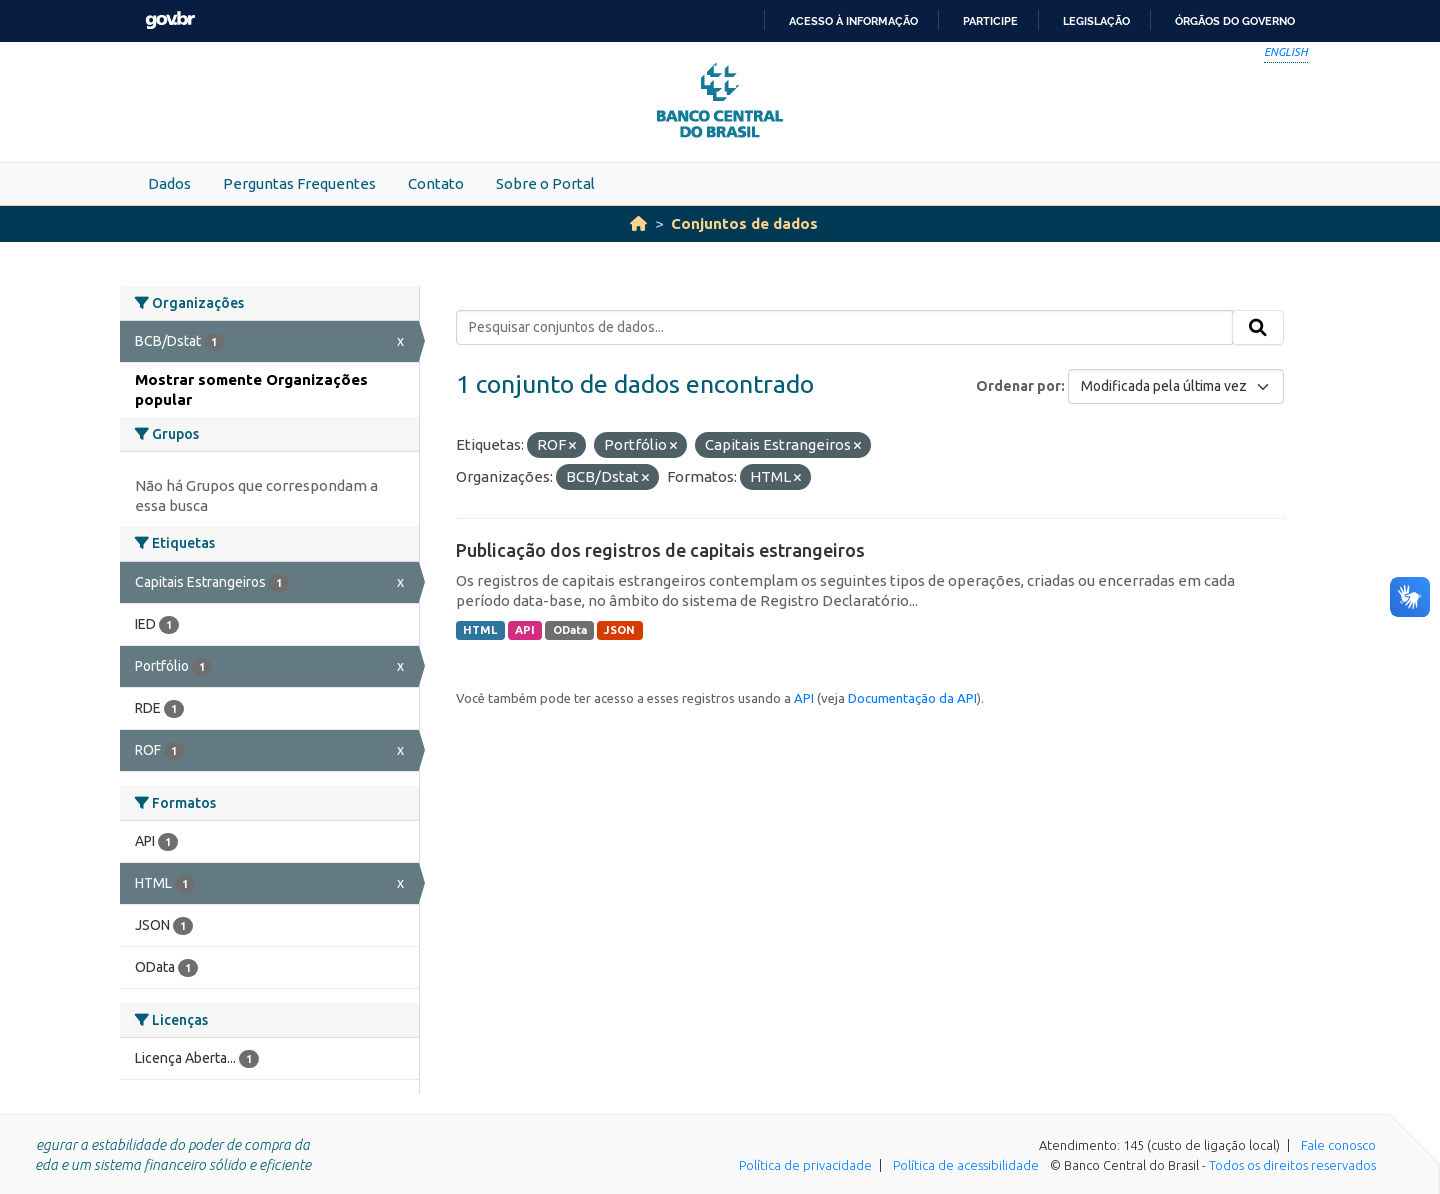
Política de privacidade (805, 1165)
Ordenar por (1018, 386)
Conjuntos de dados (744, 223)
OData (570, 630)
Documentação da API (912, 698)
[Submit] (1258, 328)
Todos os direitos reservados (1292, 1165)
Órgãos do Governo (1235, 21)
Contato (436, 183)
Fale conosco (1338, 1145)
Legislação (1096, 21)
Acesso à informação (853, 21)
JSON (619, 630)
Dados (169, 183)
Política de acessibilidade (966, 1165)
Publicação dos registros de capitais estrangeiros (660, 550)
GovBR (170, 20)
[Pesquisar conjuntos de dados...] (844, 328)
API (525, 630)
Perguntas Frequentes (299, 183)
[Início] (638, 223)
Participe (990, 21)
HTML (480, 630)
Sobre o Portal (545, 183)
